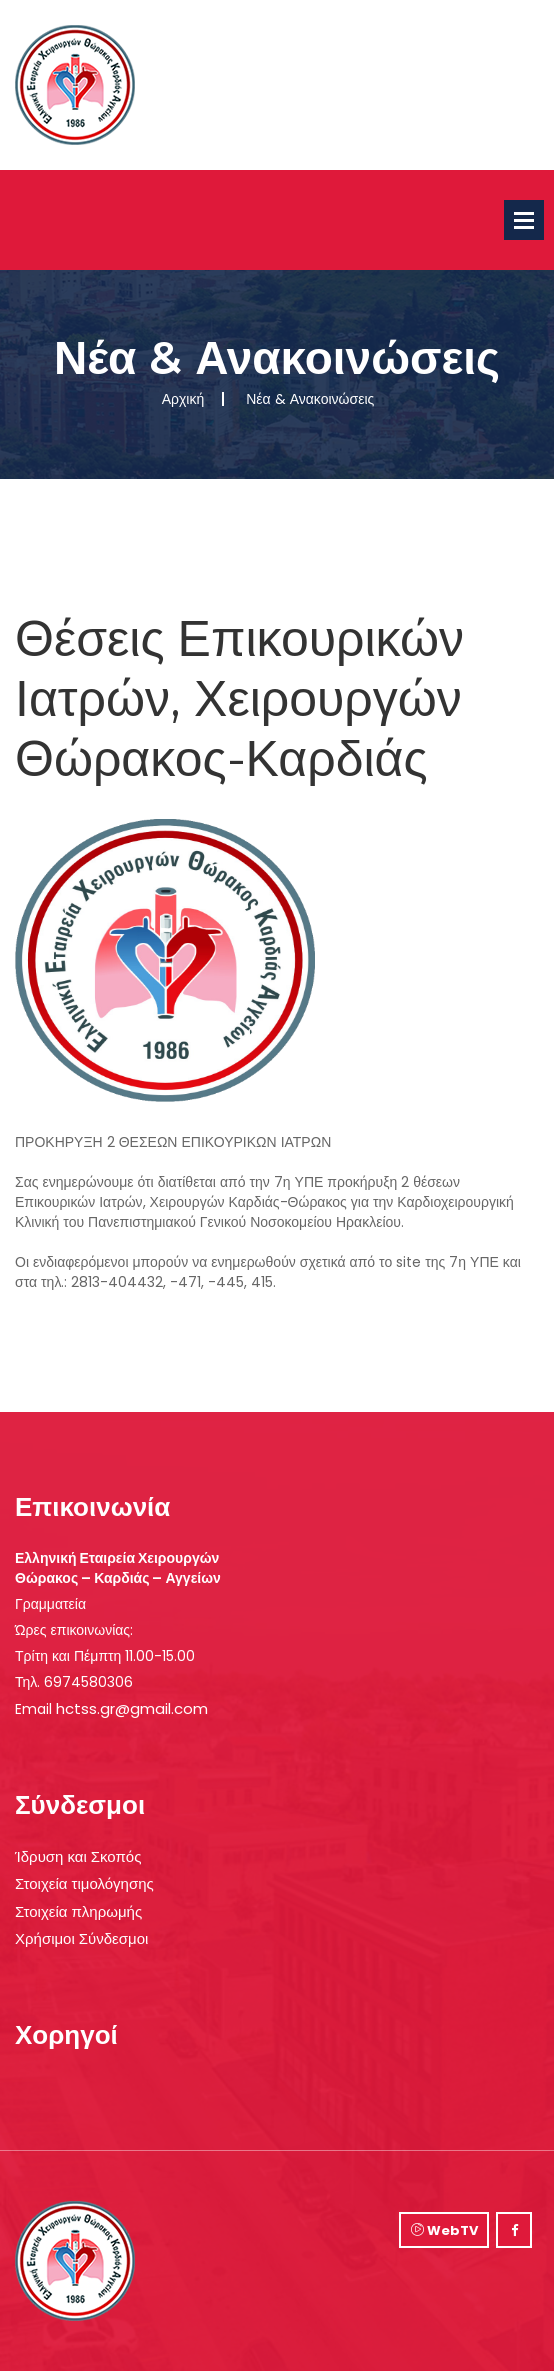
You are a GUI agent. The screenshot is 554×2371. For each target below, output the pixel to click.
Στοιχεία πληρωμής (78, 1911)
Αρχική (183, 399)
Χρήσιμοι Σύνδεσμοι (81, 1938)
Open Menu (524, 220)
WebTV (444, 2230)
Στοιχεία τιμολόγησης (84, 1883)
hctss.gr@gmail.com (132, 1708)
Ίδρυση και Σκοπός (78, 1856)
